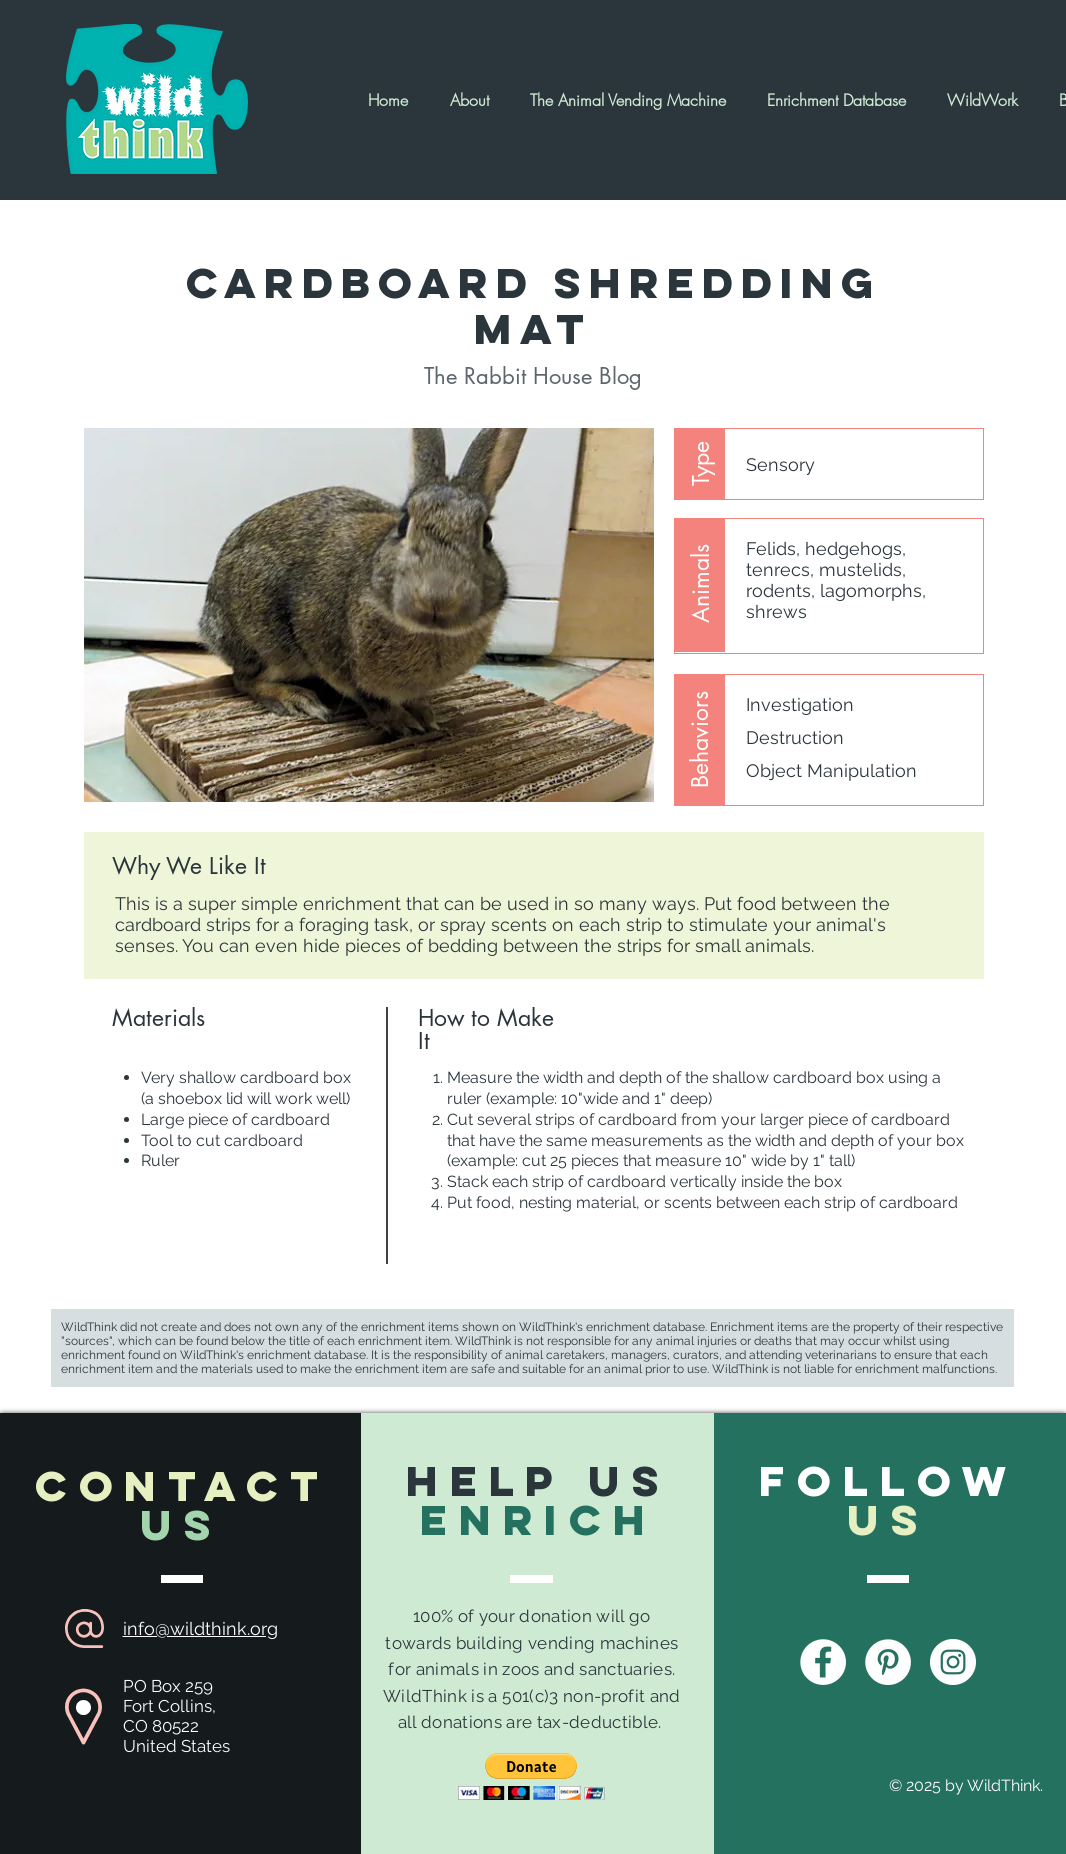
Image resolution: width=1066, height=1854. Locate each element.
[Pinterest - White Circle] (888, 1662)
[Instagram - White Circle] (953, 1662)
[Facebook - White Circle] (823, 1662)
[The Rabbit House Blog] (533, 376)
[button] (531, 1776)
